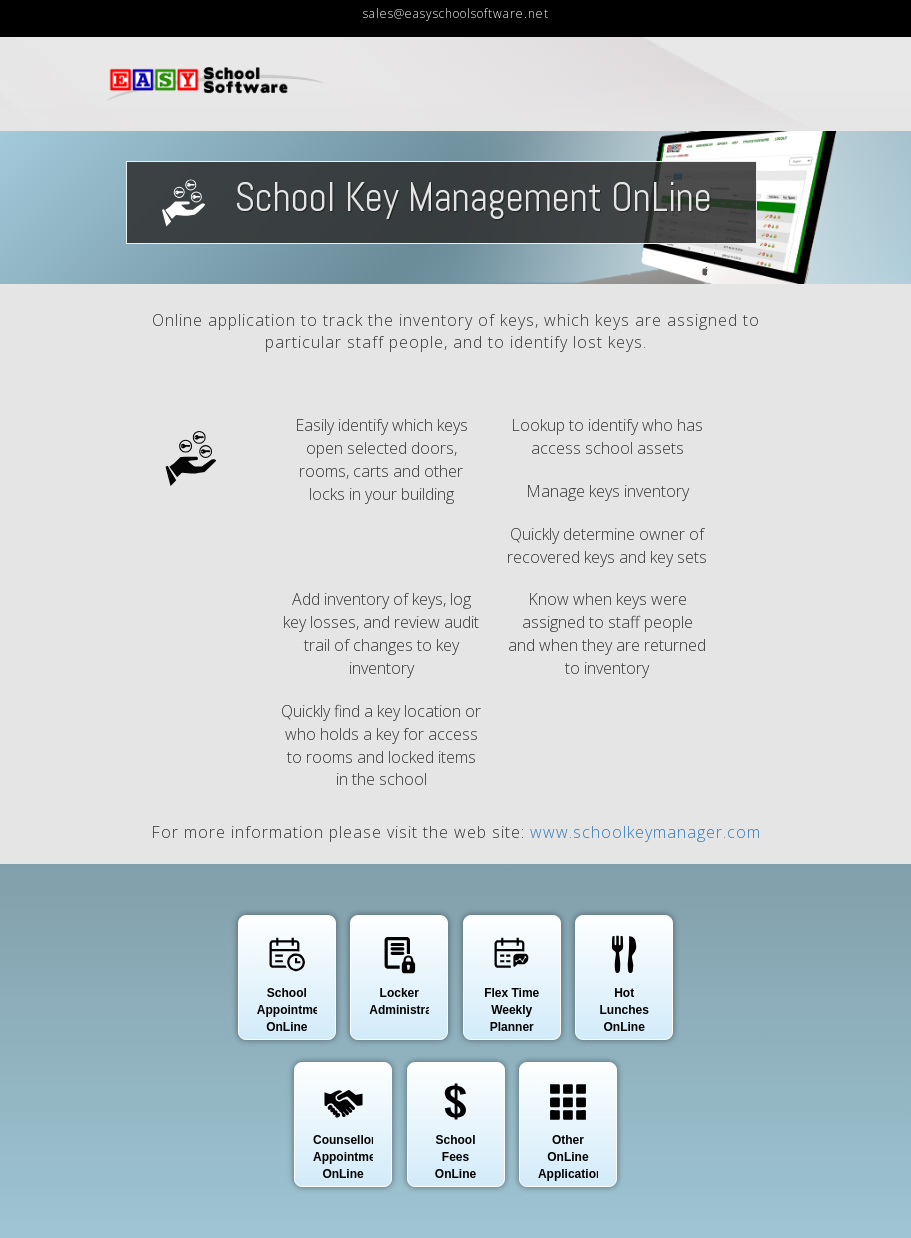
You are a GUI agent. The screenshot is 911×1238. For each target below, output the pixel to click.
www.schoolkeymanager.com (645, 832)
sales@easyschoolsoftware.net (456, 13)
